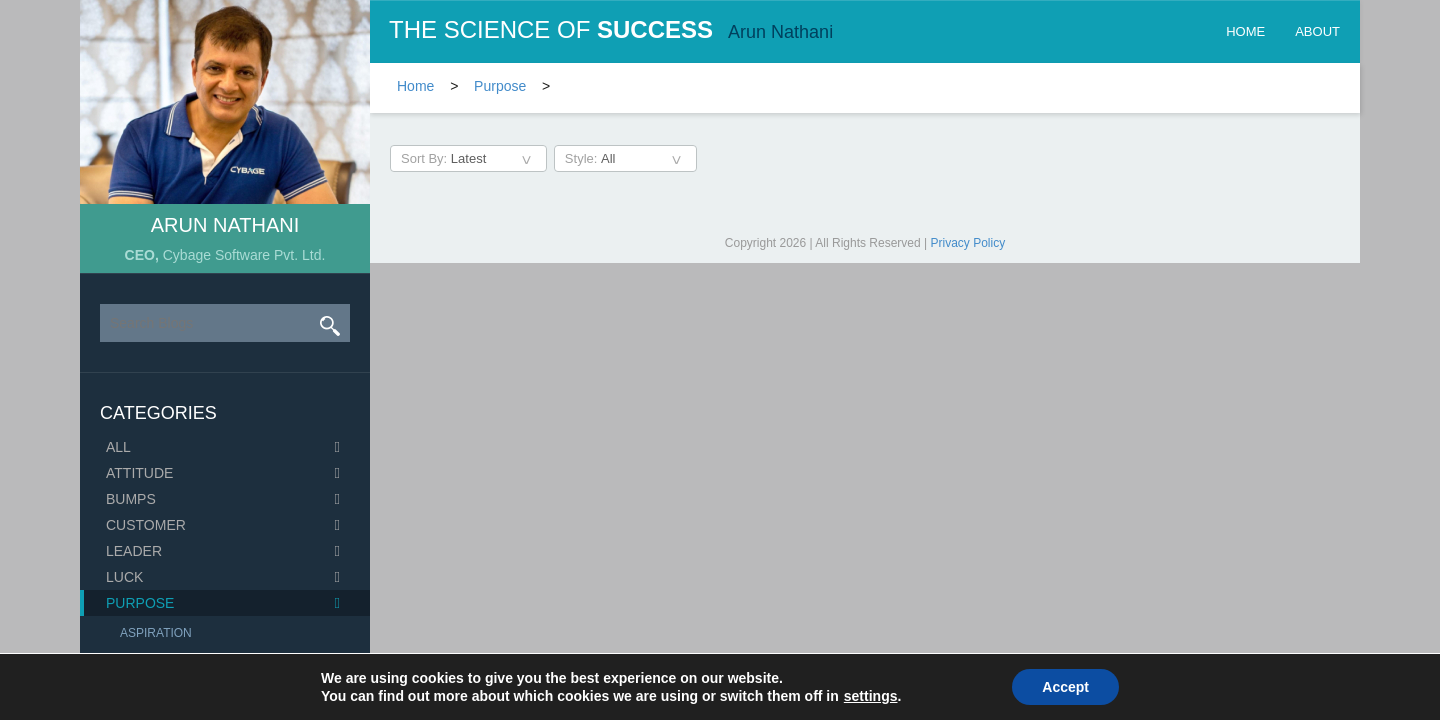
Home (1245, 31)
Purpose (140, 603)
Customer (146, 525)
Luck (124, 577)
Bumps (131, 499)
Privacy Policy (968, 243)
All (118, 447)
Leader (134, 551)
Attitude (139, 473)
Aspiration (156, 633)
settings (871, 696)
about (1317, 31)
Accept (1065, 687)
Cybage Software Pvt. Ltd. (244, 255)
